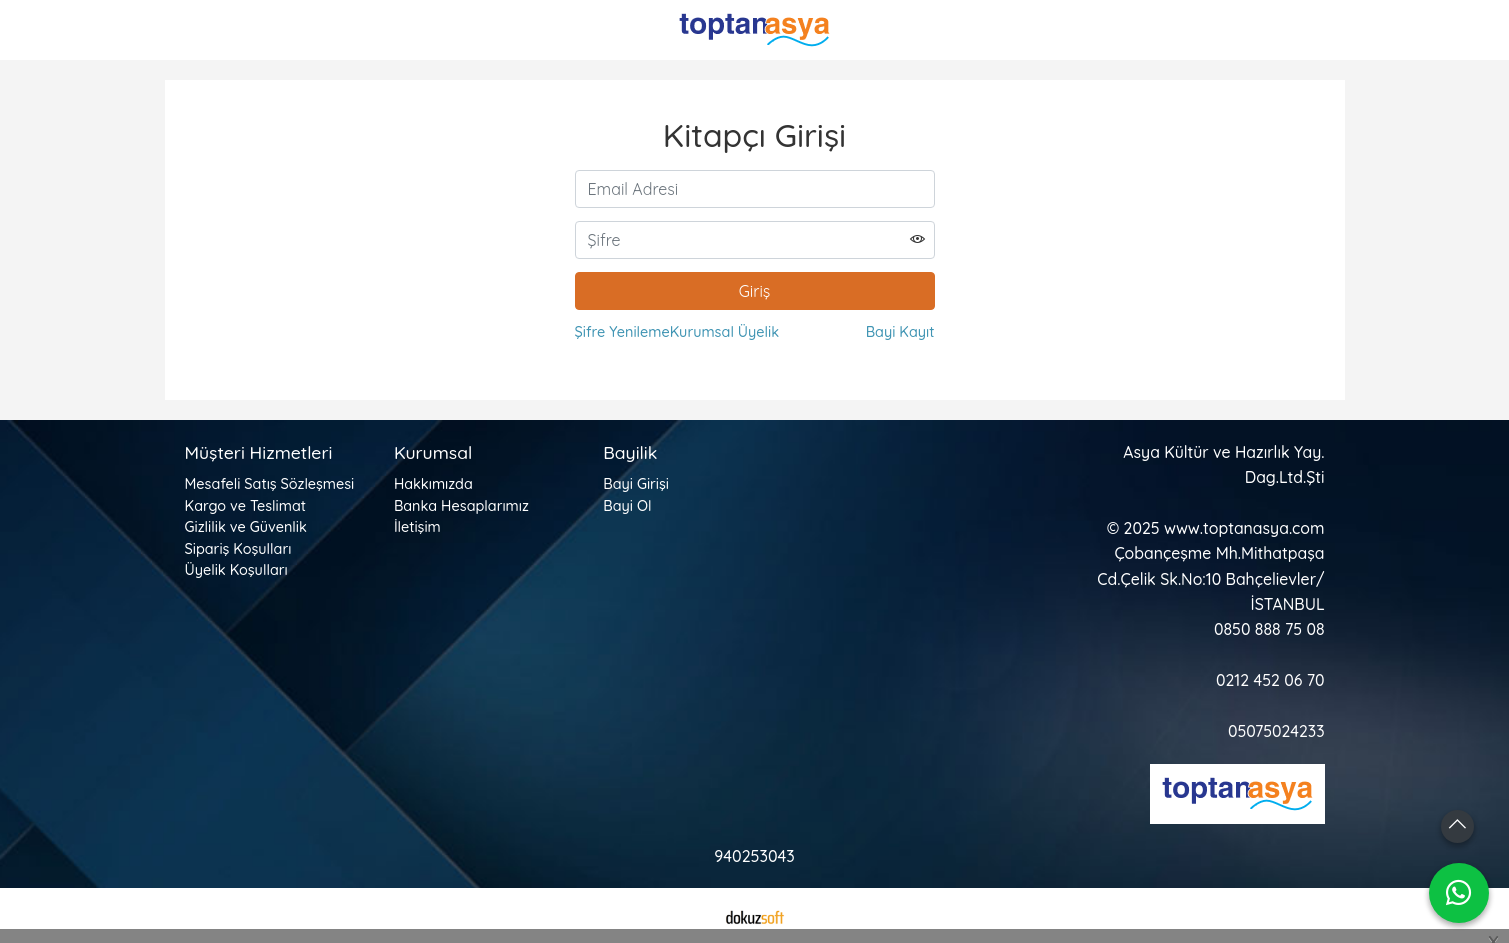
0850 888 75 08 (1269, 629)
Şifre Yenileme (622, 332)
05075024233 (1276, 731)
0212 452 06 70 (1270, 680)
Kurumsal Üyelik (724, 332)
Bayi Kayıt (900, 332)
